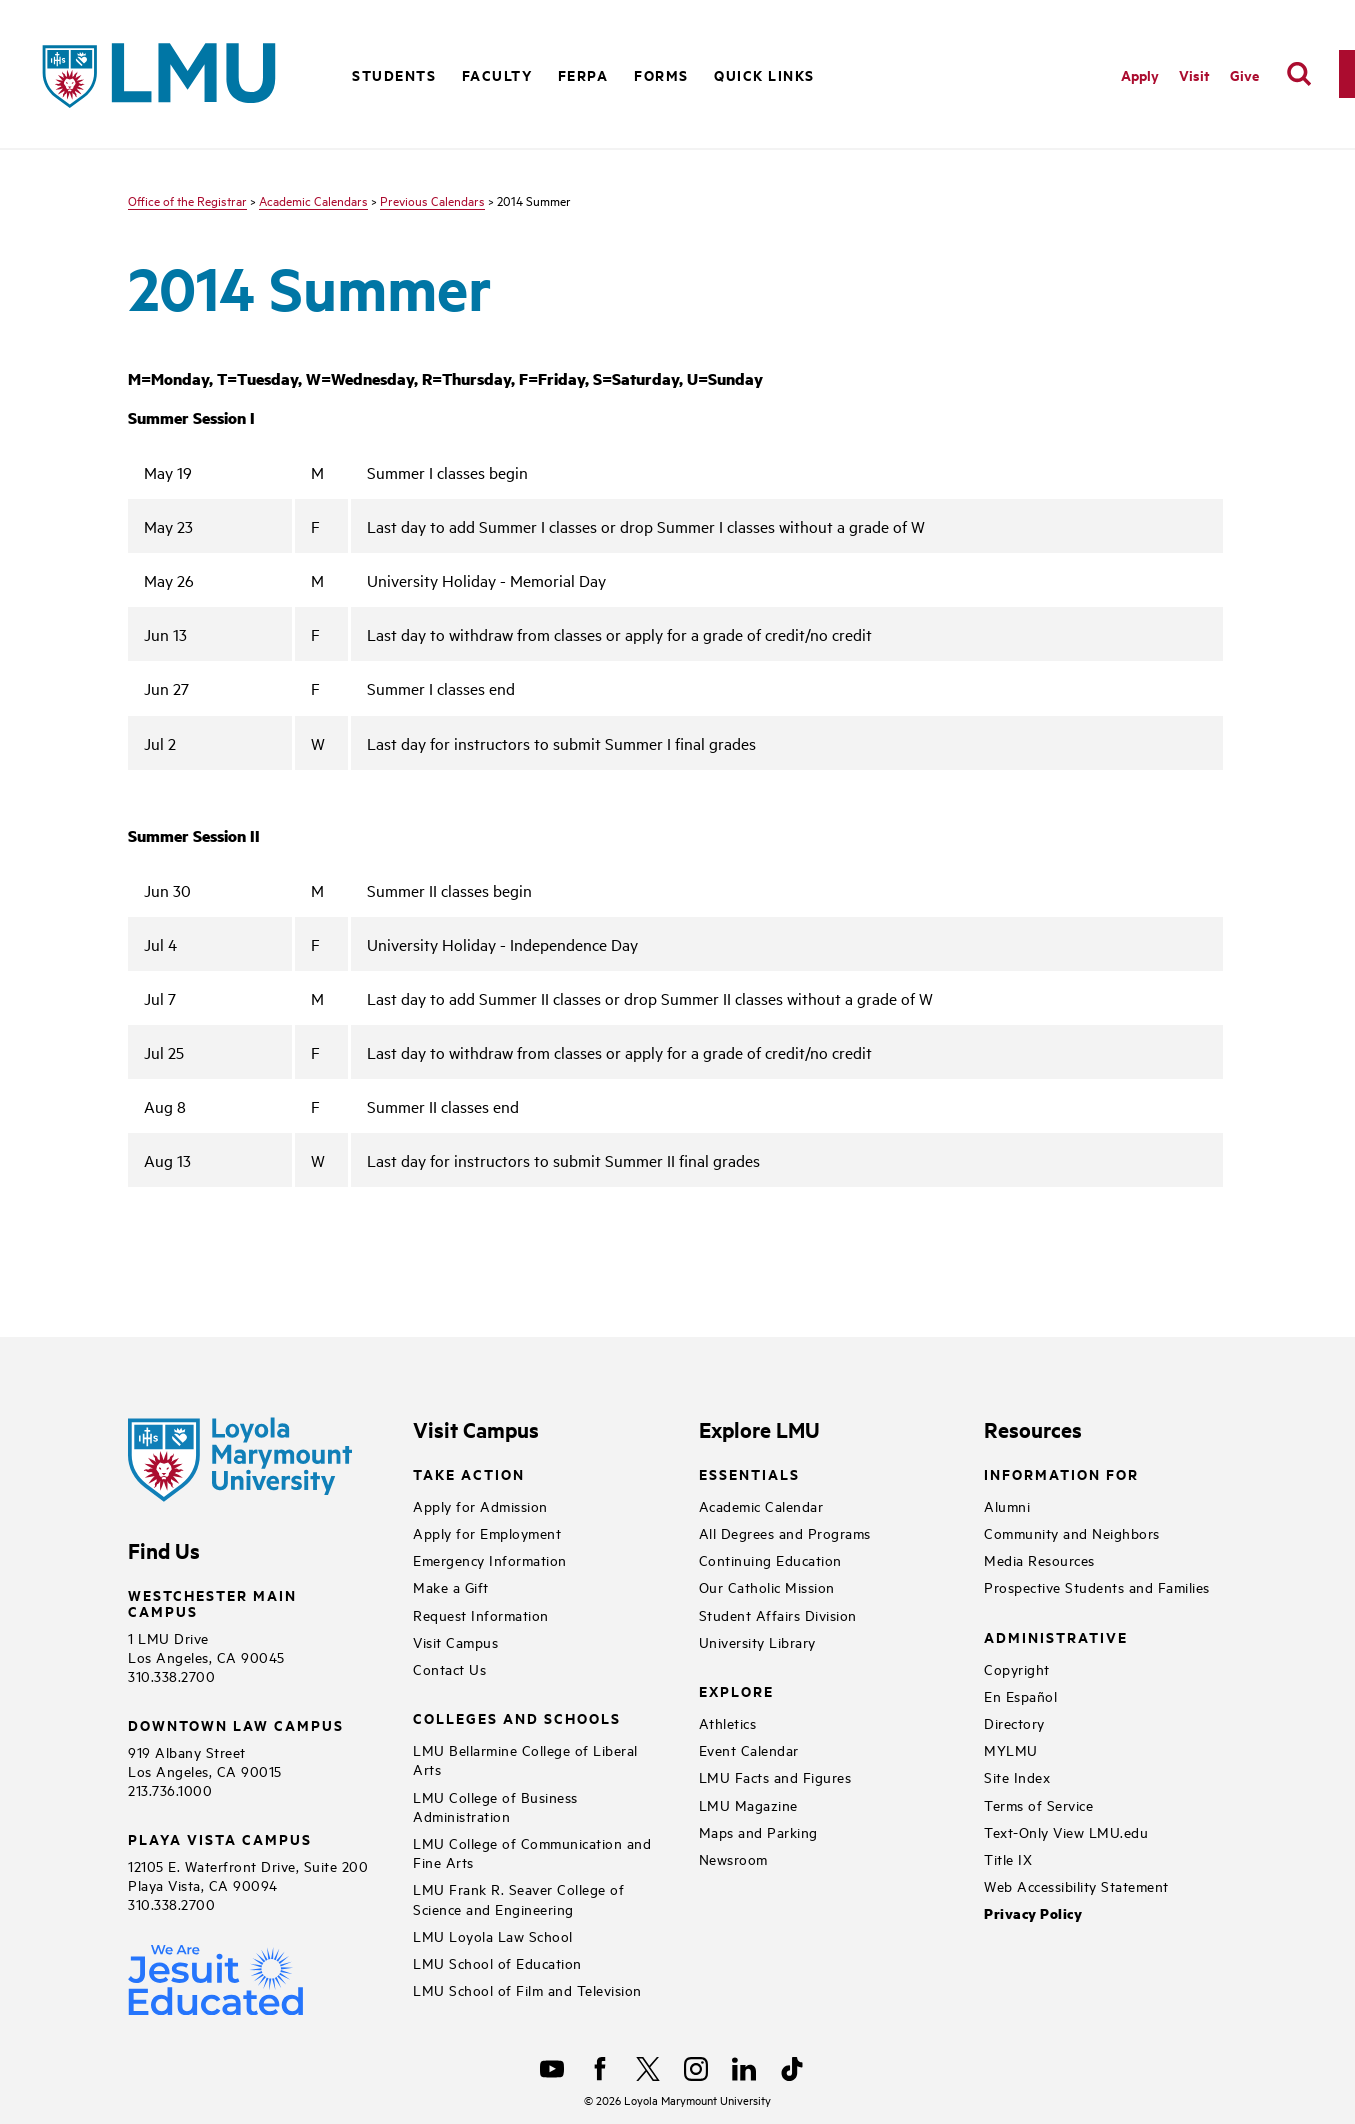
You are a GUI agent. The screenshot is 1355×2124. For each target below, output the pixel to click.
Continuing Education (770, 1559)
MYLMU (1011, 1749)
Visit (1194, 74)
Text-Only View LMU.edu (1066, 1831)
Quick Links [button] (764, 74)
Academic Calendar (761, 1505)
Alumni (1007, 1505)
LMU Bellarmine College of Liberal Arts (525, 1759)
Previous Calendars (432, 200)
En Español (1020, 1695)
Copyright (1017, 1668)
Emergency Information (490, 1559)
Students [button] (394, 74)
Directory (1014, 1722)
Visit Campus (455, 1641)
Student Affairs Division (778, 1614)
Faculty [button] (497, 74)
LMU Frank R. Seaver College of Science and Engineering (518, 1898)
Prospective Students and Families (1097, 1586)
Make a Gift (451, 1586)
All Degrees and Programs (785, 1532)
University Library (757, 1641)
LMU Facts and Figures (775, 1776)
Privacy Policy (1033, 1913)
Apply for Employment (487, 1532)
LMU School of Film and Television (527, 1989)
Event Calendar (749, 1749)
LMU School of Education (497, 1962)
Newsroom (733, 1858)
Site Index (1017, 1776)
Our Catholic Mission (767, 1586)
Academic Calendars (313, 200)
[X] (648, 2069)
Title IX (1008, 1858)
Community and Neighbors (1072, 1532)
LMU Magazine (748, 1804)
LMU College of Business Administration (495, 1806)
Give (1244, 74)
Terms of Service (1038, 1804)
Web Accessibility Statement (1076, 1885)
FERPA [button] (583, 74)
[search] (1299, 74)
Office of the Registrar (187, 200)
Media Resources (1039, 1559)
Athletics (728, 1722)
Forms (661, 74)
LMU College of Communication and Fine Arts (532, 1852)
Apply (1140, 74)
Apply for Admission (480, 1505)
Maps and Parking (758, 1831)
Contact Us (449, 1668)
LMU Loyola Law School (493, 1935)
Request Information (481, 1614)
